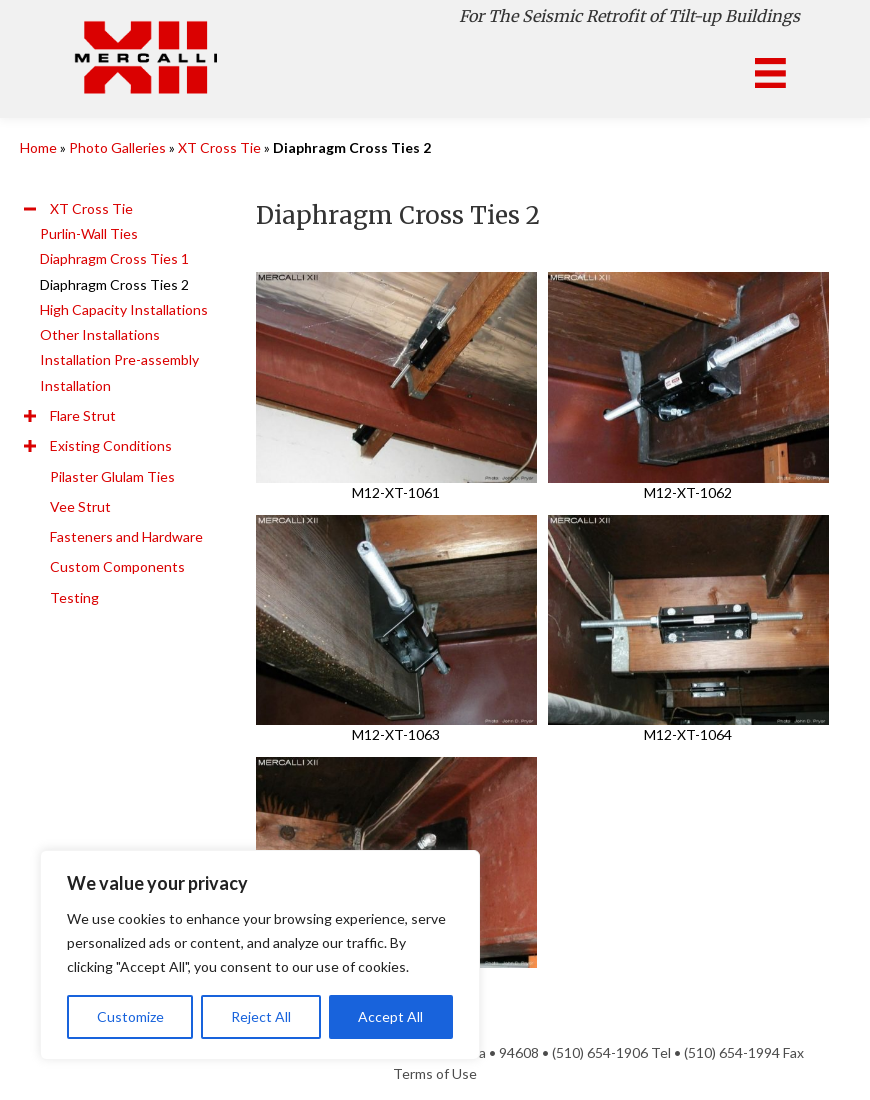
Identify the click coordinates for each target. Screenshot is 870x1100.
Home (38, 147)
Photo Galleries (117, 147)
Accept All (390, 1016)
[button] (30, 209)
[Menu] (770, 73)
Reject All (261, 1016)
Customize (130, 1016)
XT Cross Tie (219, 147)
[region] (260, 955)
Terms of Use (435, 1073)
